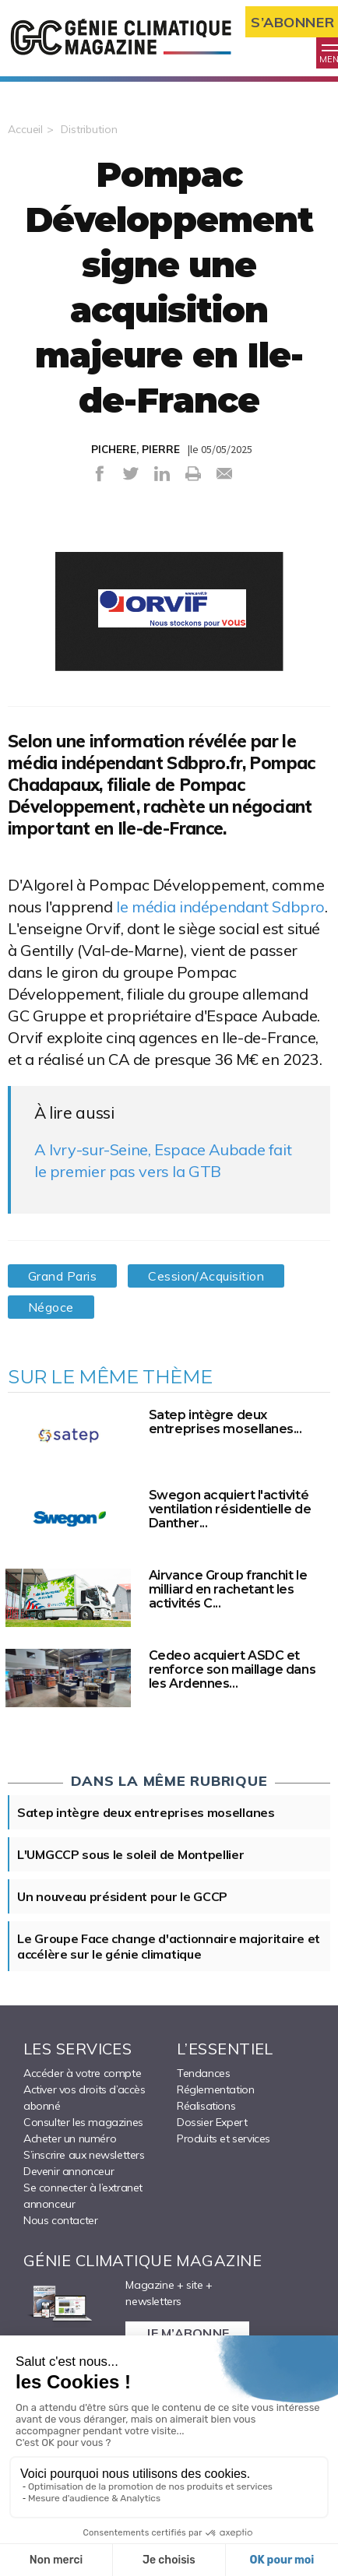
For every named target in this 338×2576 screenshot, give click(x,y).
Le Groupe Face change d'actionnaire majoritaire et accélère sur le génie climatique (168, 1946)
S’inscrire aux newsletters (84, 2155)
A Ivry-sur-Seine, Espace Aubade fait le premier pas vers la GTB (162, 1160)
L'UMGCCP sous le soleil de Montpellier (131, 1854)
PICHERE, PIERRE (135, 449)
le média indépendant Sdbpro (220, 906)
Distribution (89, 129)
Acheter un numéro (69, 2138)
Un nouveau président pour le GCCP (122, 1896)
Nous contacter (60, 2220)
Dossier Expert (212, 2122)
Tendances (203, 2073)
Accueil (25, 129)
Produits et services (223, 2138)
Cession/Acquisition (206, 1276)
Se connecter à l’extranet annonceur (83, 2196)
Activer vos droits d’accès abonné (84, 2097)
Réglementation (215, 2089)
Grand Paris (62, 1276)
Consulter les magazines (83, 2122)
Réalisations (206, 2106)
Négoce (51, 1307)
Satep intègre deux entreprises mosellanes (146, 1812)
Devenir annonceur (68, 2171)
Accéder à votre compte (82, 2073)
